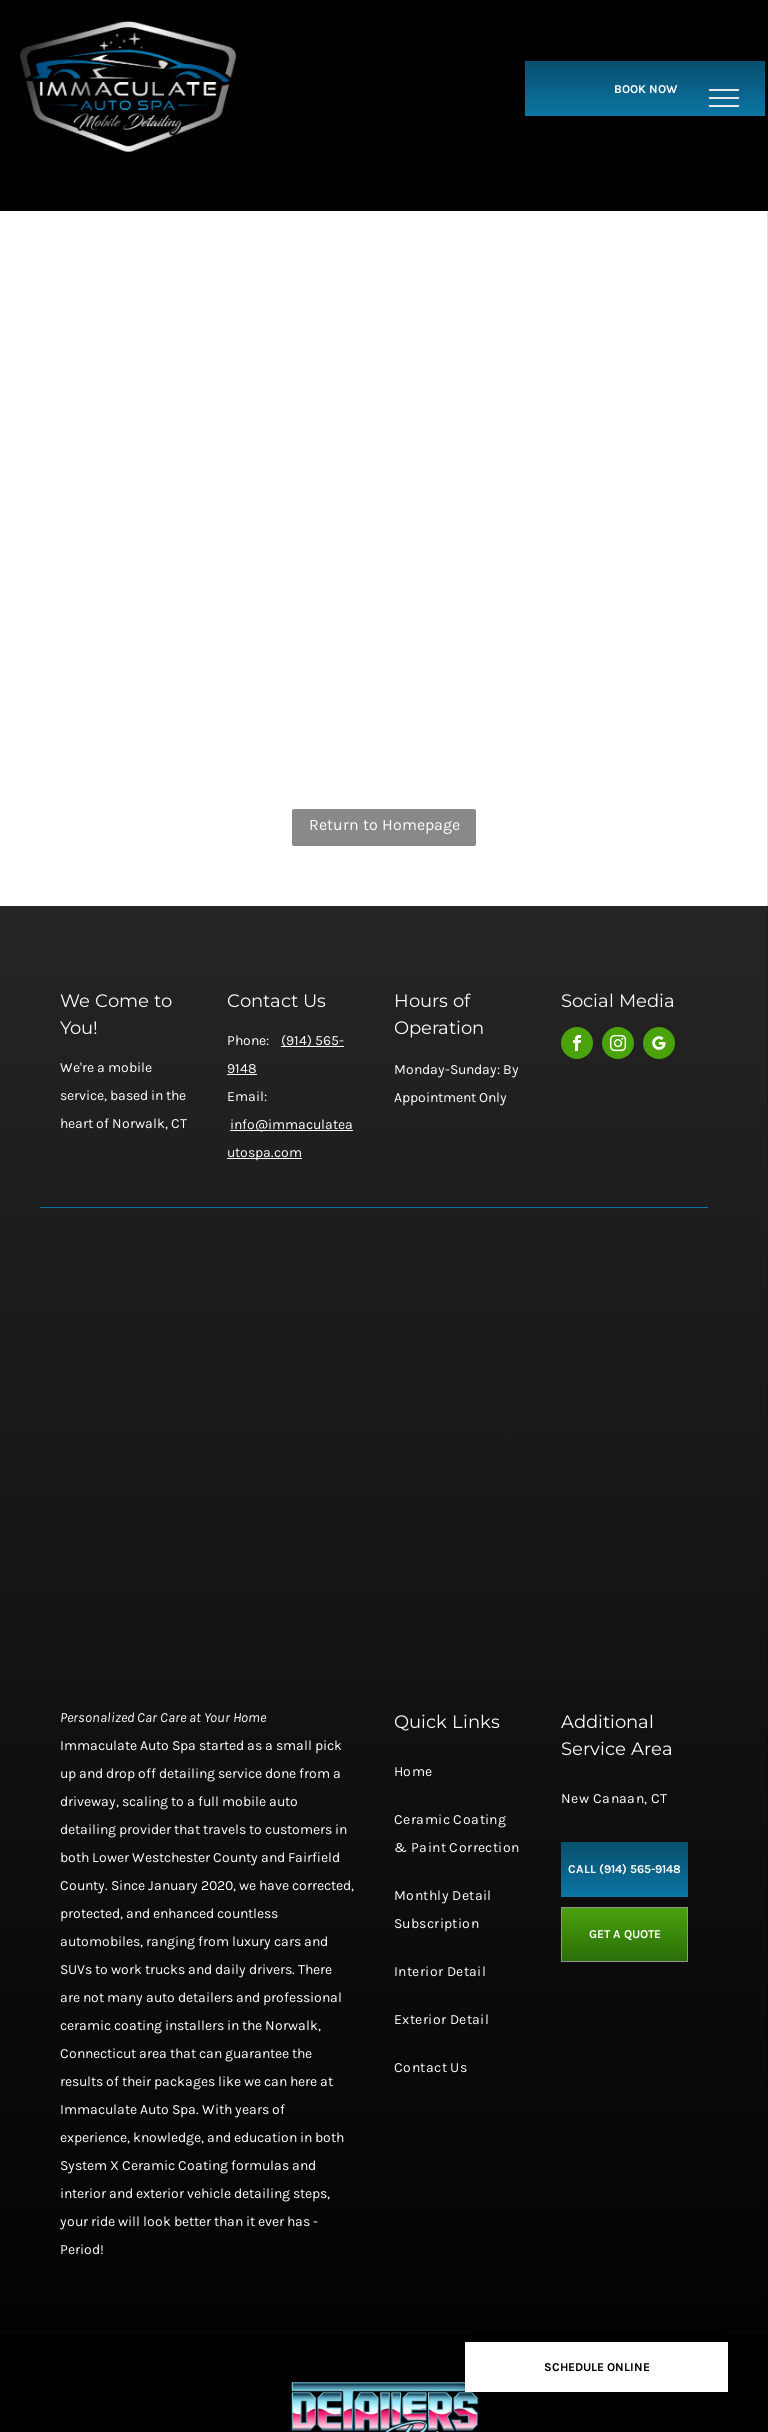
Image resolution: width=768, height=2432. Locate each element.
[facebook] (577, 1045)
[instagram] (618, 1045)
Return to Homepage (384, 824)
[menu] (724, 98)
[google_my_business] (659, 1045)
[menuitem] (457, 1782)
